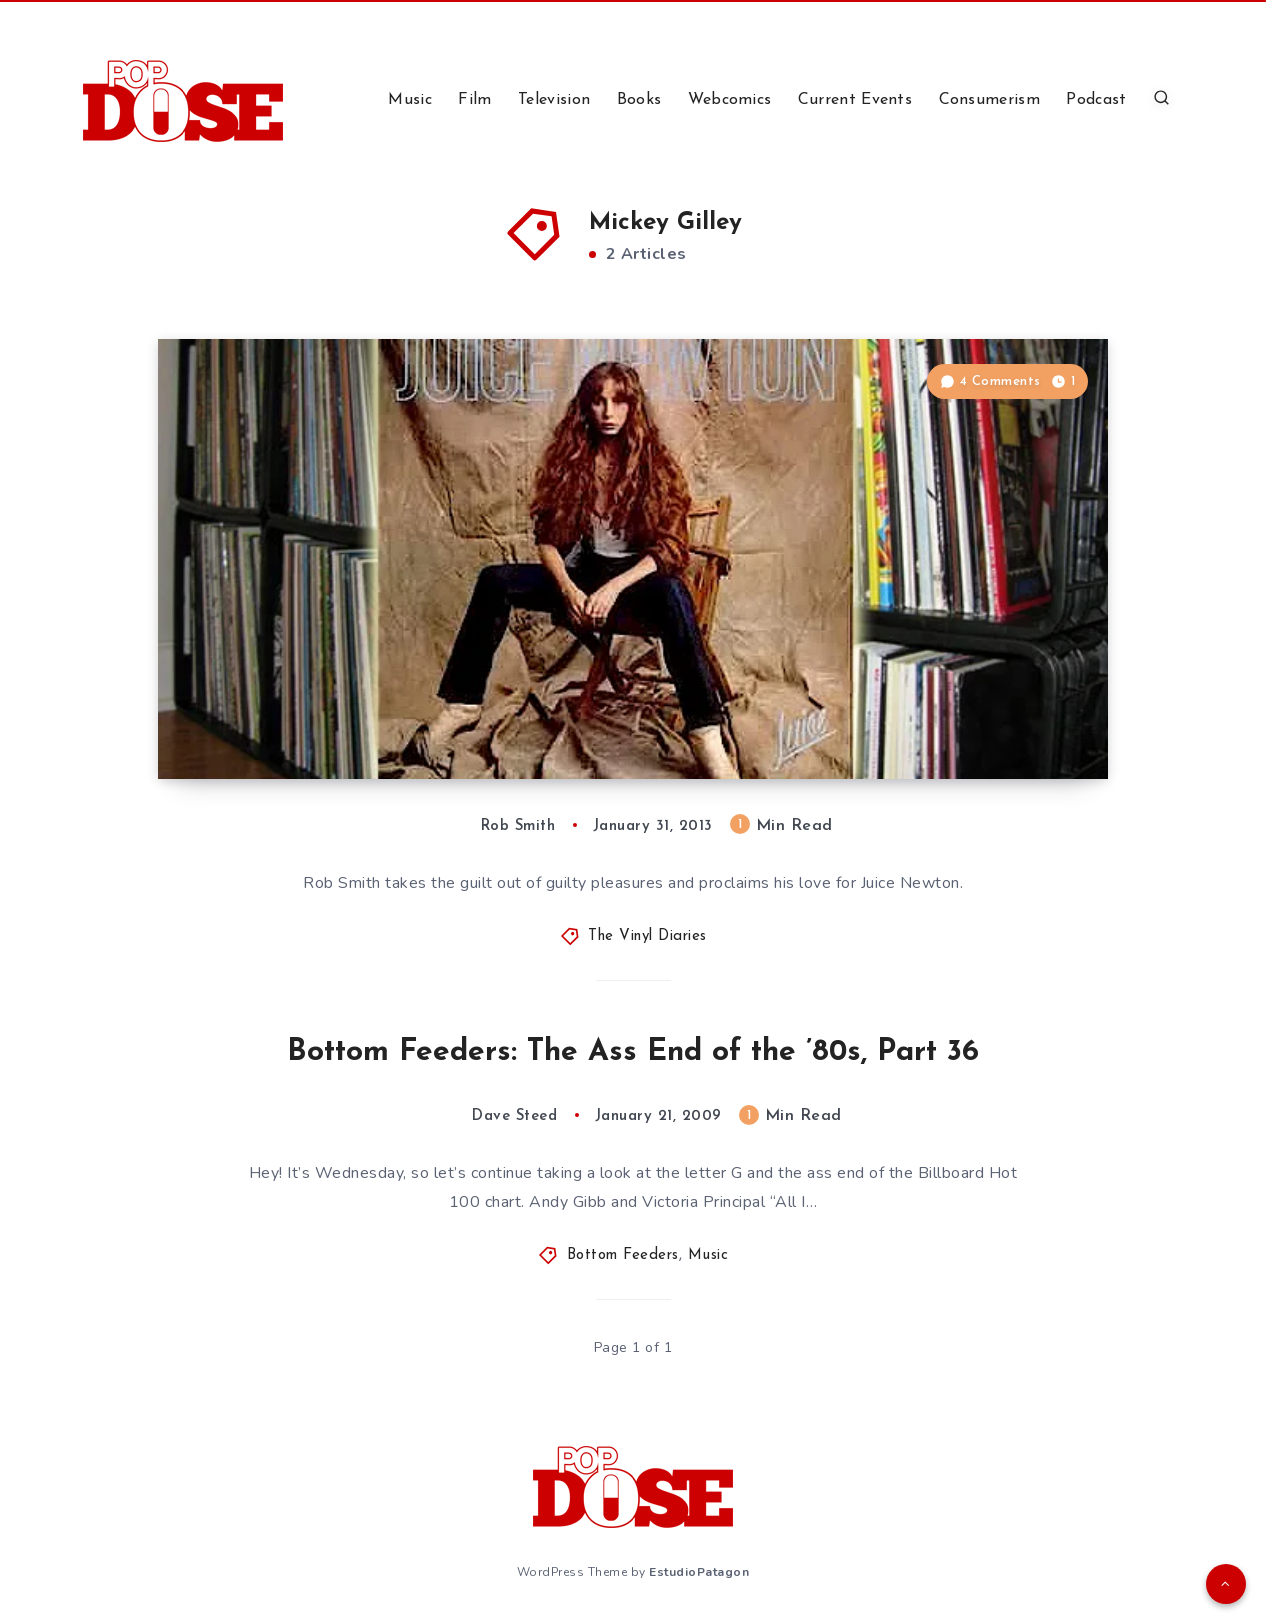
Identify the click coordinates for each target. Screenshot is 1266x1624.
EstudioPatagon (699, 1572)
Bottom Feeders (623, 1255)
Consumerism (989, 100)
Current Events (855, 100)
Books (639, 100)
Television (554, 100)
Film (474, 100)
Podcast (1096, 100)
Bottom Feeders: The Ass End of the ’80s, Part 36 (633, 1052)
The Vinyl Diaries (647, 936)
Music (410, 100)
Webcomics (730, 100)
